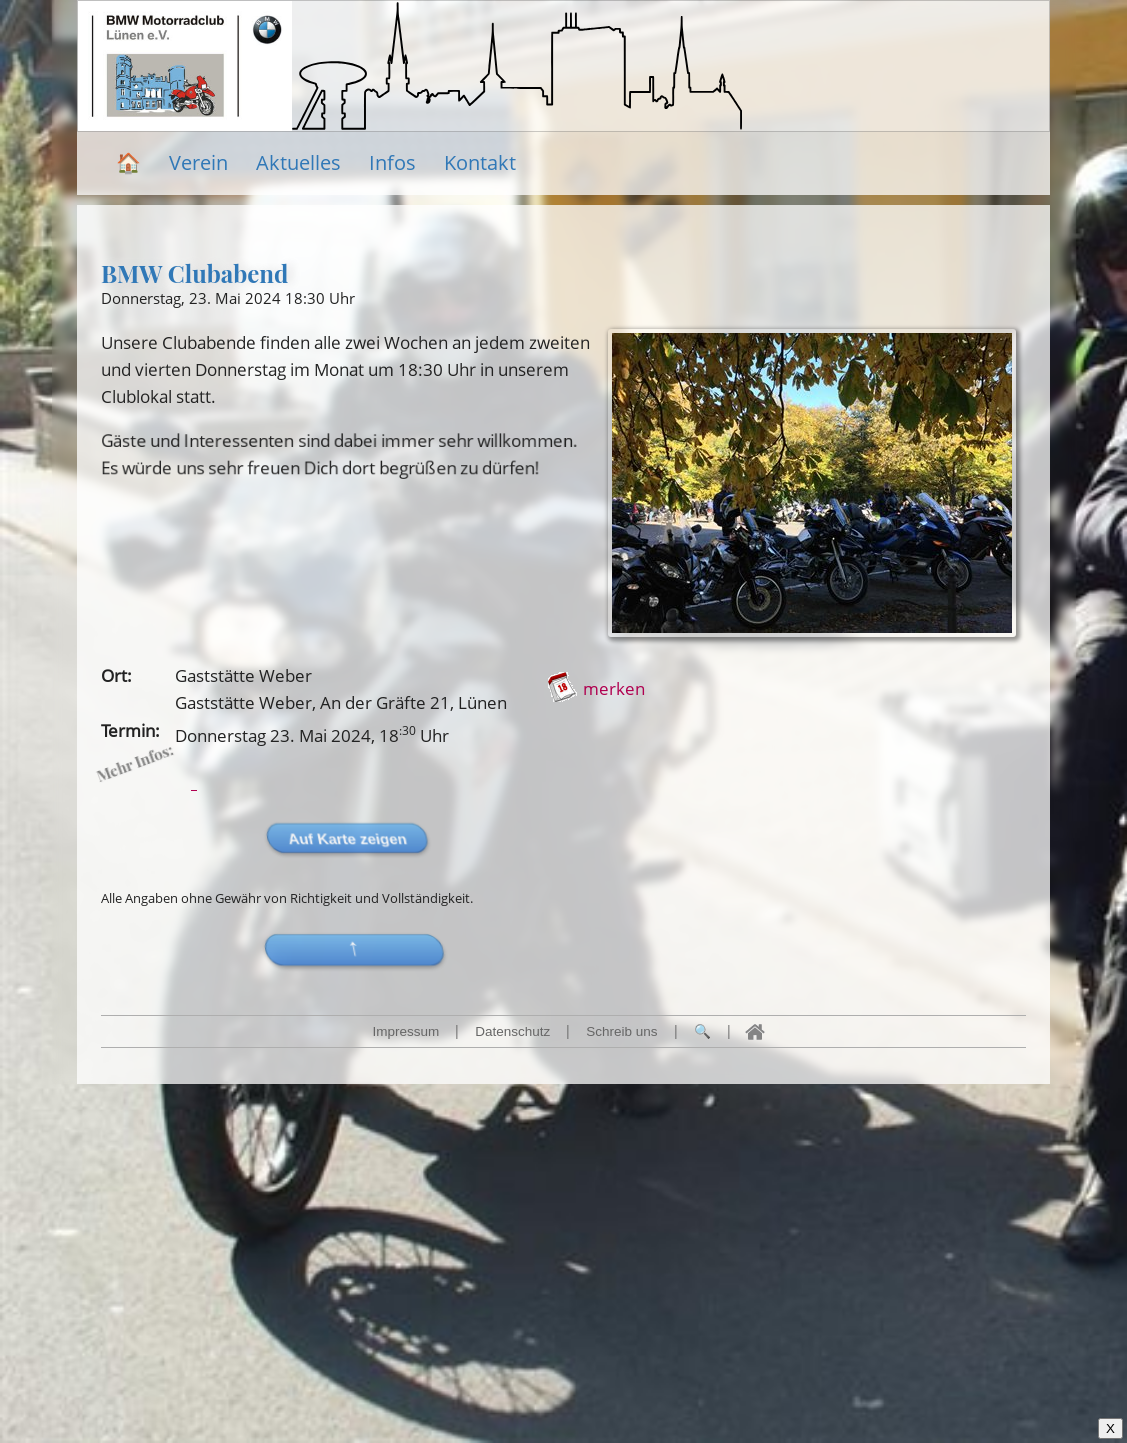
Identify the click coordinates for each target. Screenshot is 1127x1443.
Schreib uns (621, 1031)
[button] (698, 950)
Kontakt (480, 162)
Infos (392, 162)
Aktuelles (298, 162)
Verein (198, 162)
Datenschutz (512, 1031)
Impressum (405, 1031)
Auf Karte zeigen (687, 838)
